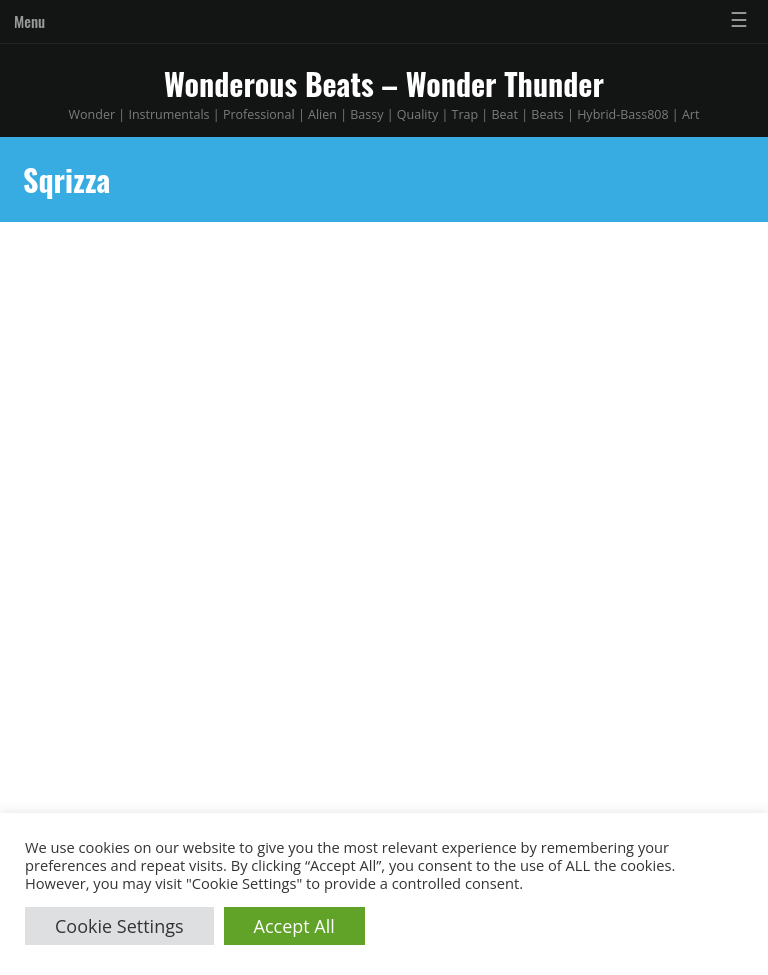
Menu (29, 21)
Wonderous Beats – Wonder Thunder (384, 83)
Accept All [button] (294, 926)
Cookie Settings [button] (119, 926)
